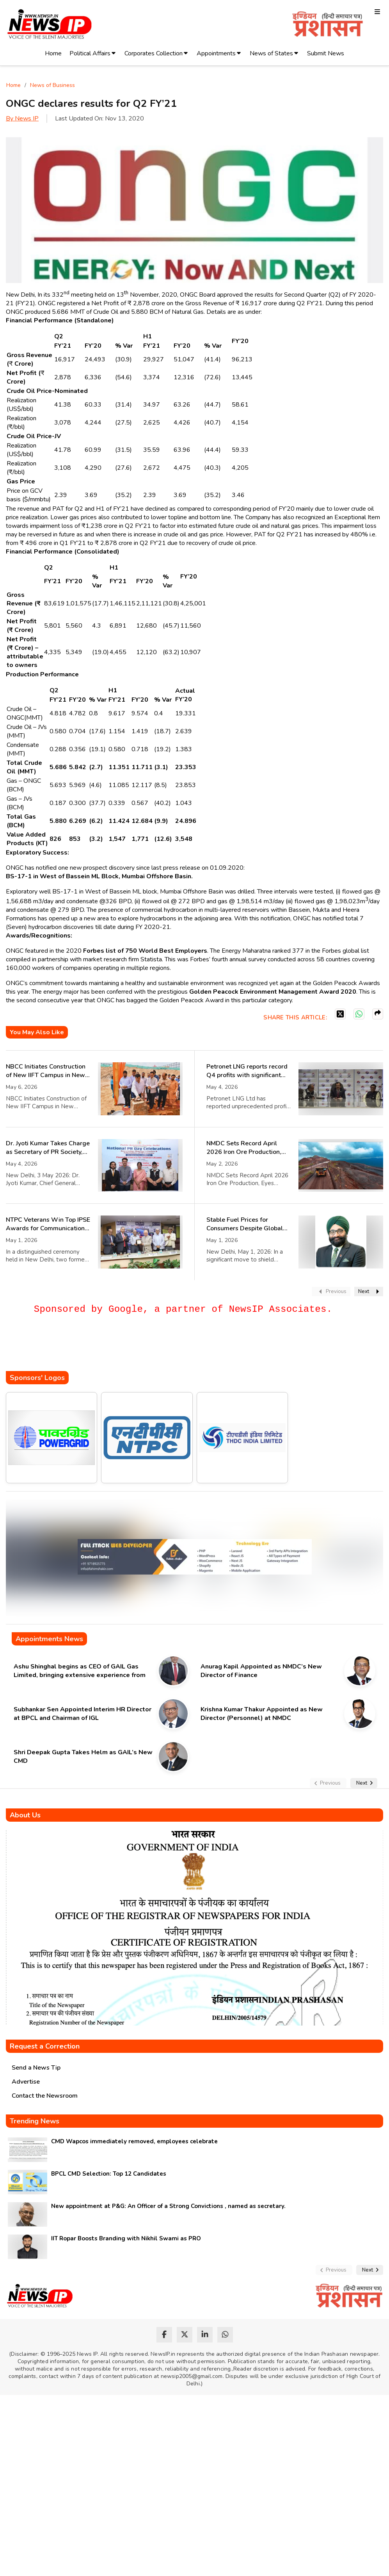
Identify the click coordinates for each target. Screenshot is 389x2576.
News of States (271, 53)
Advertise (26, 2081)
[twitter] (184, 2334)
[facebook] (164, 2334)
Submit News (325, 53)
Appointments (216, 53)
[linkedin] (205, 2334)
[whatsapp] (225, 2334)
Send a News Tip (36, 2067)
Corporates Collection (153, 53)
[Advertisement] (148, 1347)
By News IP (22, 118)
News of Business (52, 85)
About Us (25, 1815)
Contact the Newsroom (45, 2095)
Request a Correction (45, 2046)
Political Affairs (89, 53)
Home (53, 53)
